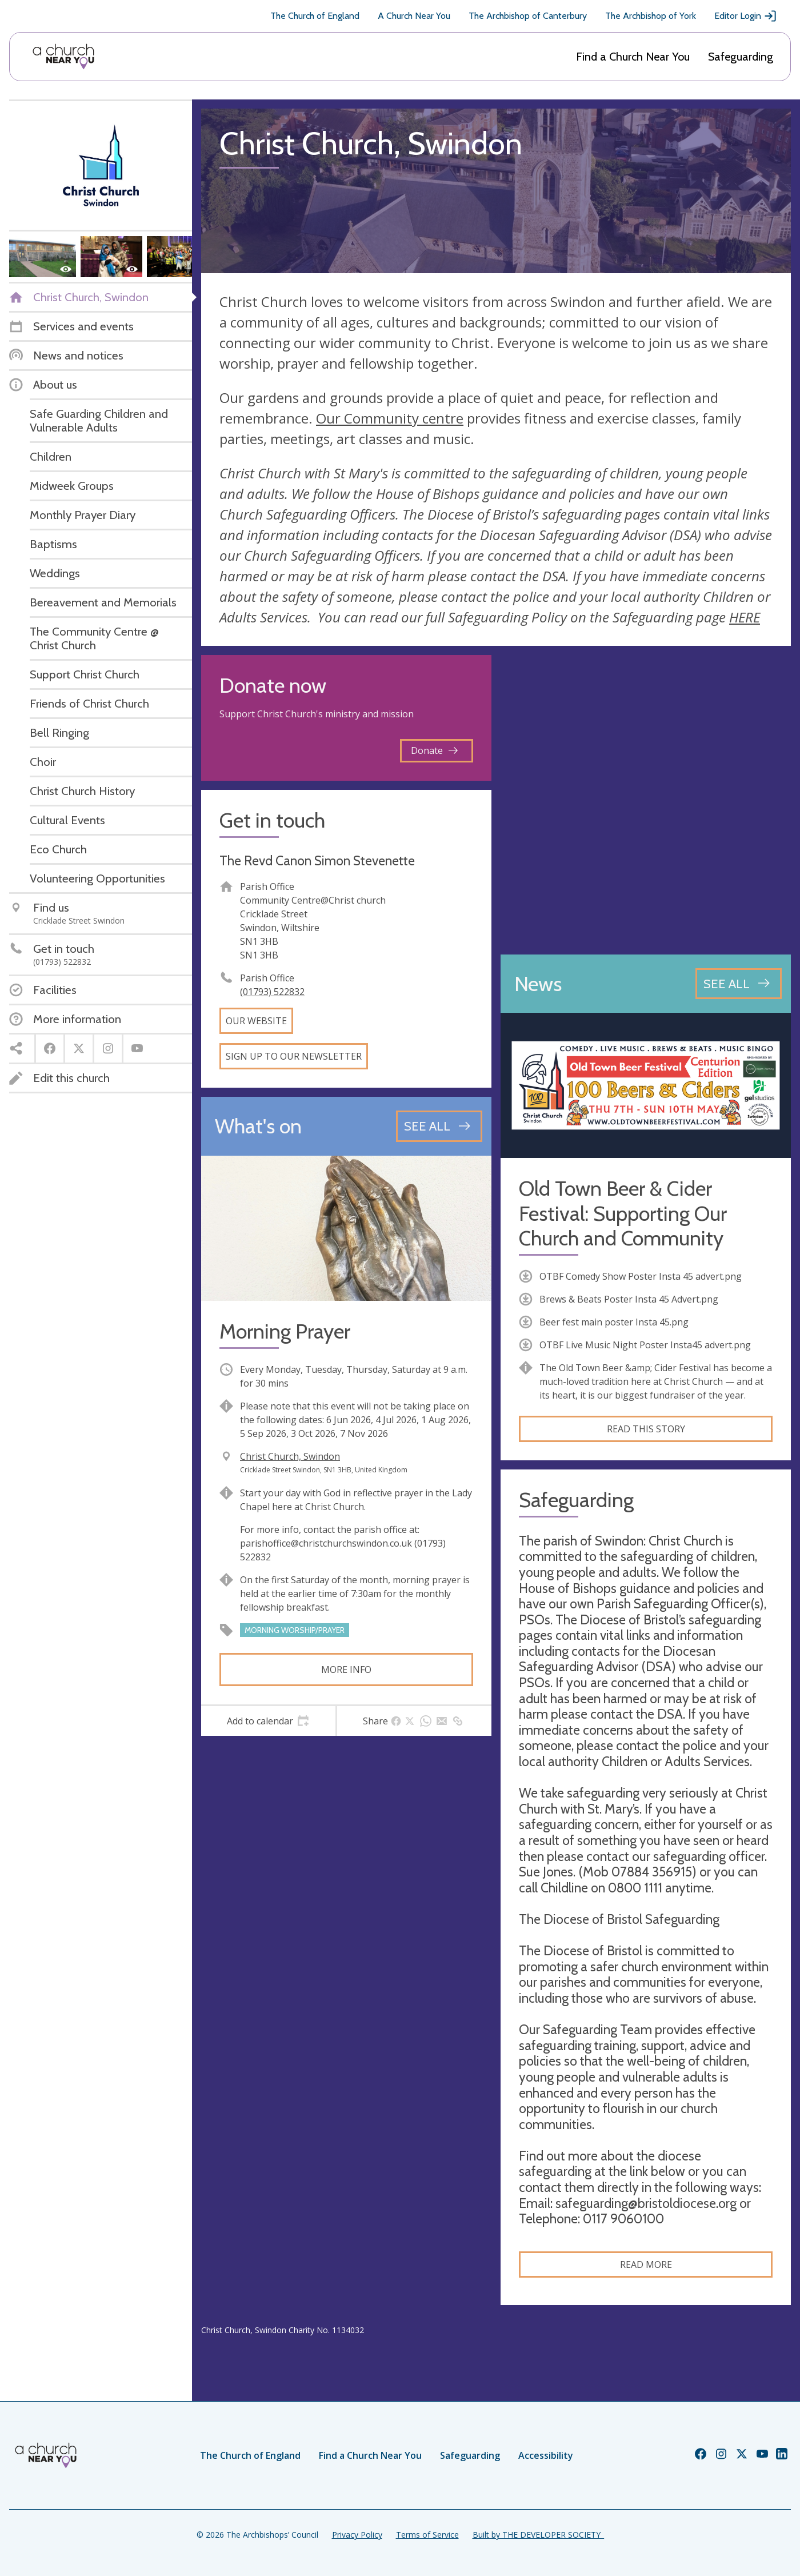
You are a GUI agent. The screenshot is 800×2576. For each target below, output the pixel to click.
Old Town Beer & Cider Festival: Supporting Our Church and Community (623, 1213)
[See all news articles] (738, 983)
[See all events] (439, 1126)
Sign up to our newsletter (294, 1056)
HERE (744, 617)
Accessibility (545, 2455)
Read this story (646, 1429)
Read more (646, 2264)
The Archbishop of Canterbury (528, 15)
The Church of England (314, 15)
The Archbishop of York (650, 15)
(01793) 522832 (272, 991)
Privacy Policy (357, 2534)
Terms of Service (427, 2534)
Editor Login (745, 16)
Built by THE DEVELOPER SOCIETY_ (538, 2534)
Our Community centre (389, 418)
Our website (256, 1021)
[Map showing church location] (646, 800)
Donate (434, 750)
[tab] (268, 1721)
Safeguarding (740, 56)
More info (346, 1669)
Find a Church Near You (633, 56)
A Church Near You (414, 15)
